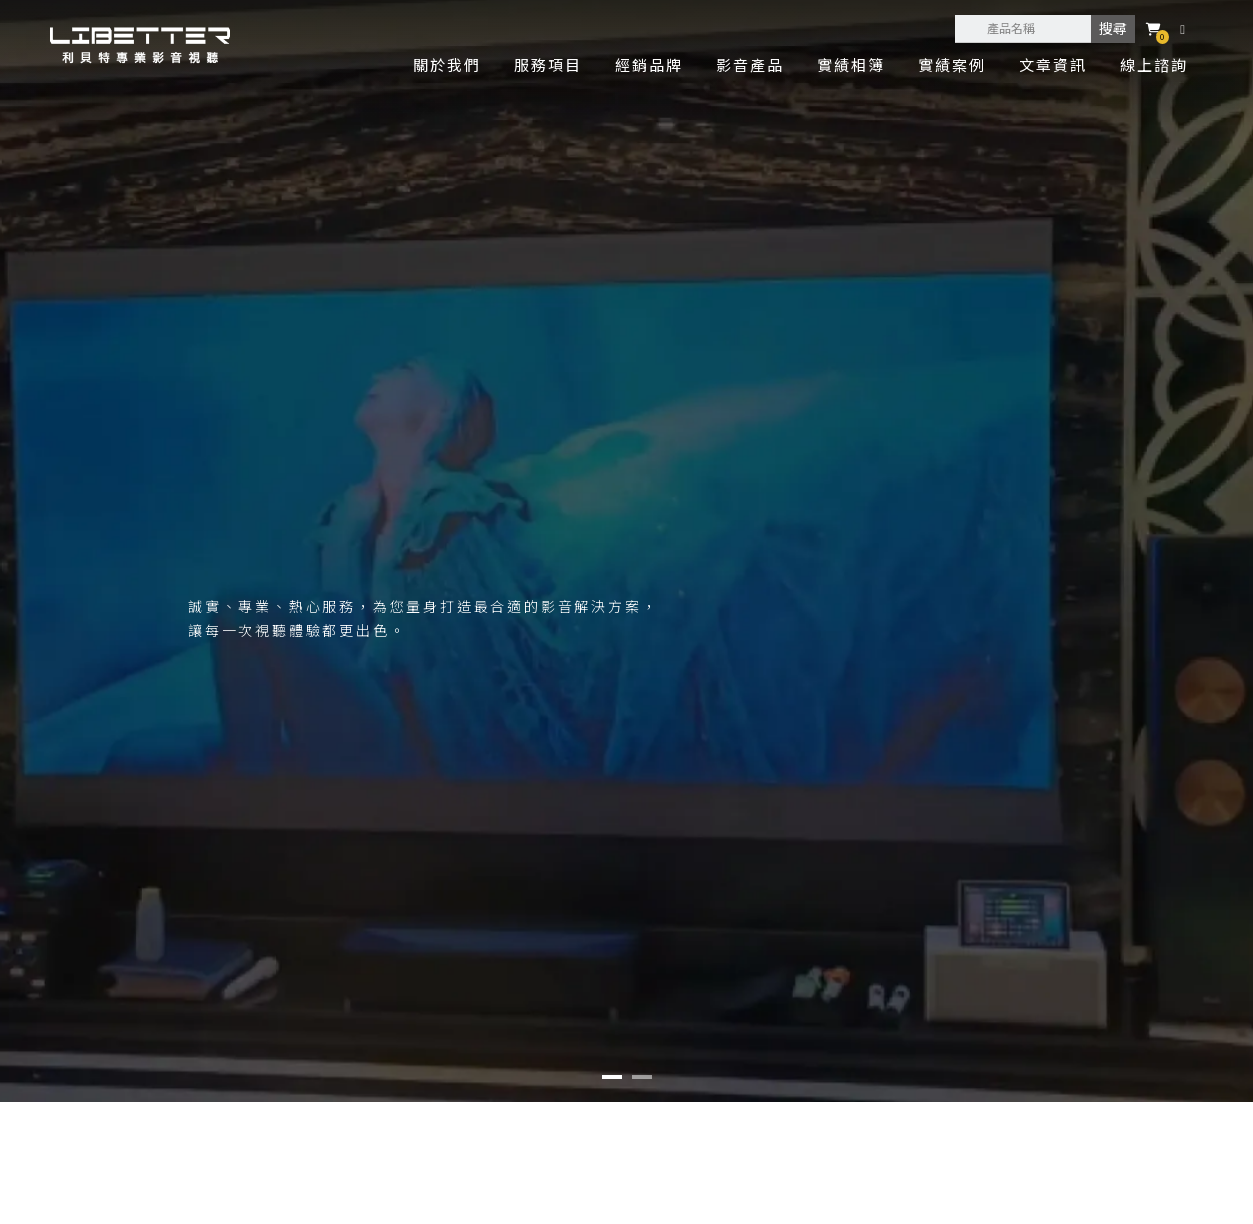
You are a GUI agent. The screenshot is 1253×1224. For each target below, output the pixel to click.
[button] (612, 1077)
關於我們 (447, 64)
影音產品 (750, 64)
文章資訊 (1053, 64)
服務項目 (548, 64)
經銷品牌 (649, 64)
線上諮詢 (1154, 64)
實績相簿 (851, 64)
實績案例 (952, 64)
